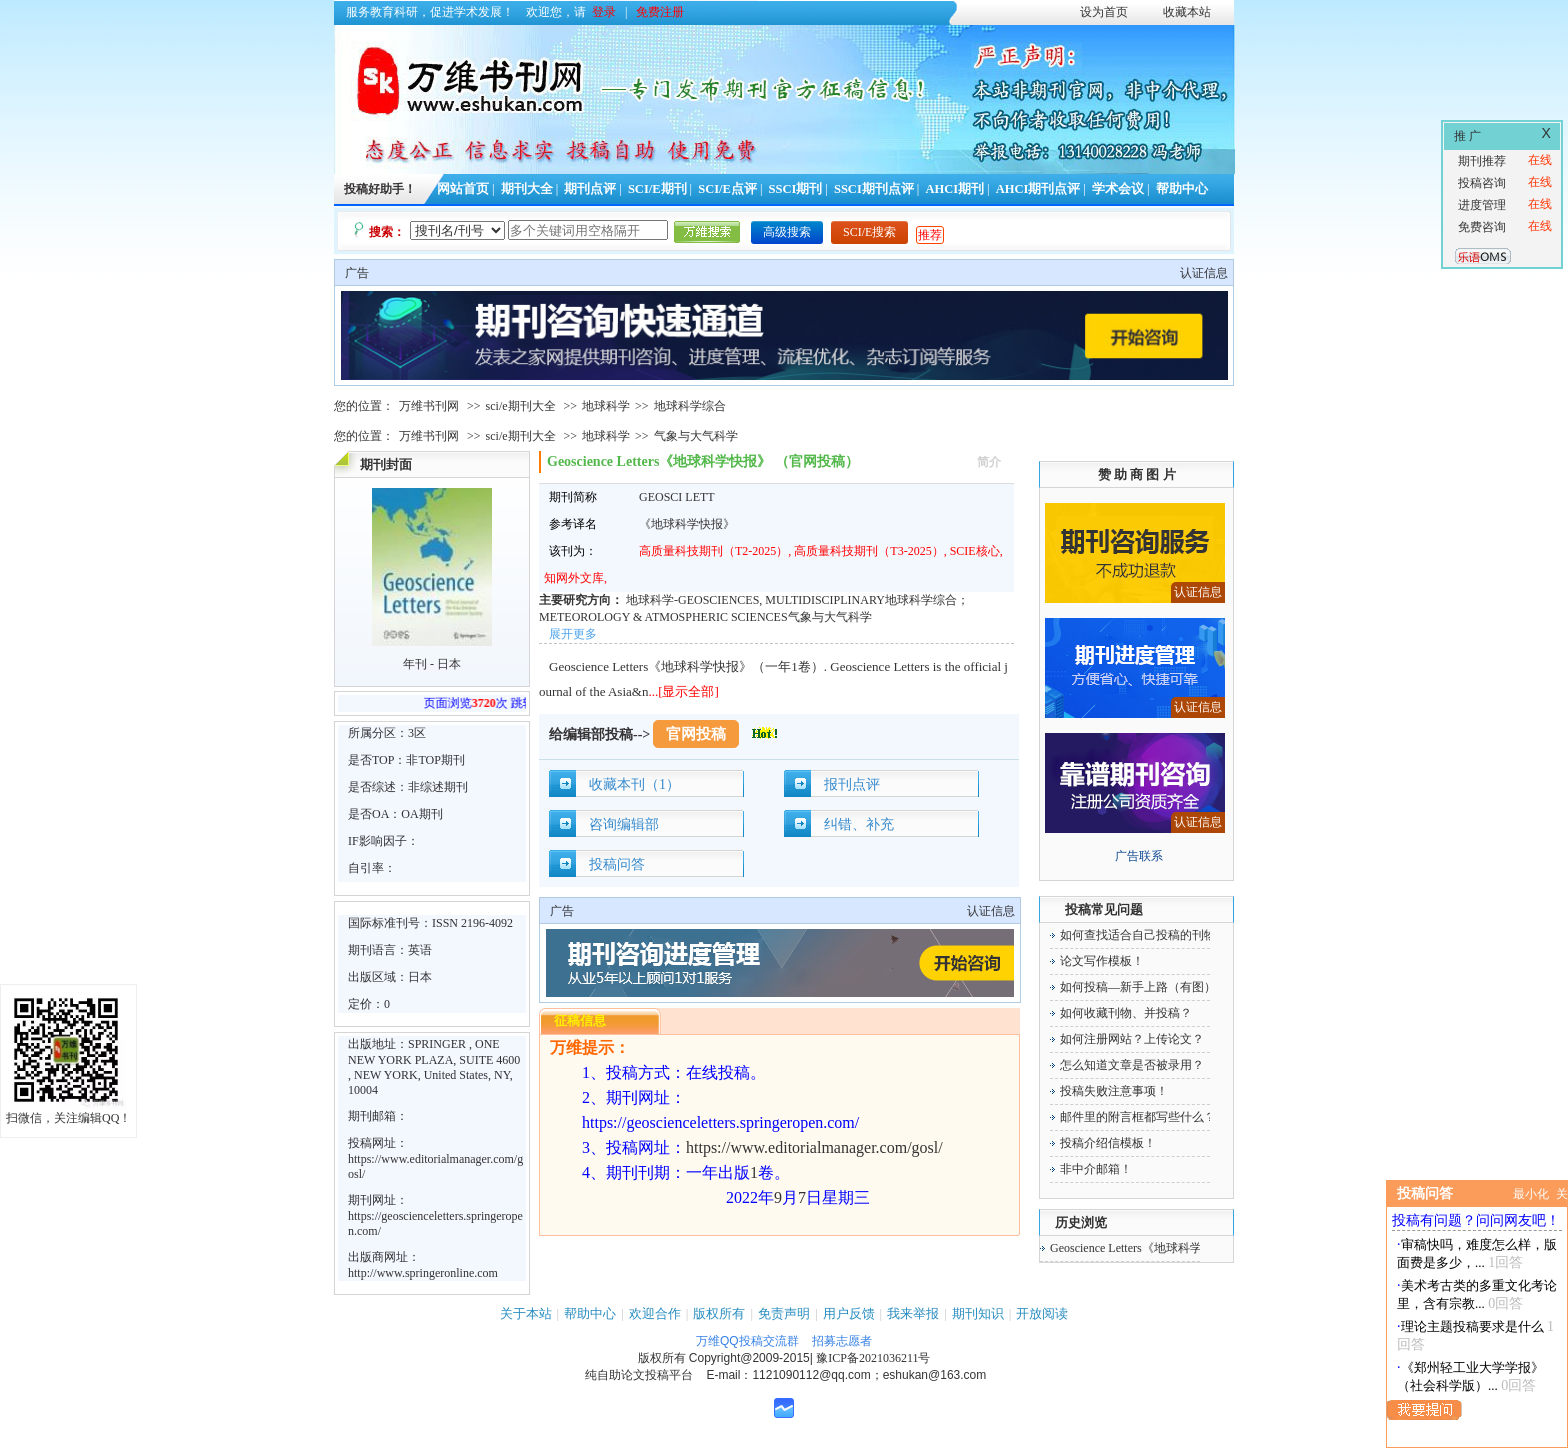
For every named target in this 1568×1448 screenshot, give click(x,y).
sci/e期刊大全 (521, 406)
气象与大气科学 (696, 436)
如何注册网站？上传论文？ (1132, 1039)
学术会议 (1118, 189)
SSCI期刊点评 (874, 189)
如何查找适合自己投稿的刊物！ (1144, 935)
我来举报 (913, 1313)
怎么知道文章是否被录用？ (1132, 1065)
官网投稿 (696, 734)
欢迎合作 (655, 1313)
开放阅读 (1042, 1313)
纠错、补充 (859, 824)
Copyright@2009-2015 (749, 1358)
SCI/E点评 (727, 189)
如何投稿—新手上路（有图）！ (1144, 987)
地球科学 (606, 406)
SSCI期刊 (796, 189)
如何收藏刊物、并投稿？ (1126, 1013)
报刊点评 (852, 784)
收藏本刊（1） (634, 784)
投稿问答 (617, 864)
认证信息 (1204, 273)
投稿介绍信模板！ (1108, 1143)
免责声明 (784, 1313)
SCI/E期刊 (657, 189)
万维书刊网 (429, 406)
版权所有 (719, 1313)
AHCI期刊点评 (1038, 189)
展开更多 (573, 634)
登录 (604, 12)
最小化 (1531, 1194)
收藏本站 (1187, 12)
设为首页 (1104, 12)
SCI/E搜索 (869, 232)
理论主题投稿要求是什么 (1472, 1326)
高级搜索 (787, 232)
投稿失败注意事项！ (1114, 1091)
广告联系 (1139, 856)
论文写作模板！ (1102, 961)
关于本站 (526, 1313)
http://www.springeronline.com (423, 1273)
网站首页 (463, 189)
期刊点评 (590, 189)
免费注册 (660, 12)
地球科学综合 (690, 406)
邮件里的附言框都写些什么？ (1138, 1117)
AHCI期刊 (954, 189)
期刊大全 (527, 189)
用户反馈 (849, 1313)
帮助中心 (1182, 189)
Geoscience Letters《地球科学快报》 (1144, 1248)
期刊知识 (978, 1313)
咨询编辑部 (624, 824)
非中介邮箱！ (1096, 1169)
